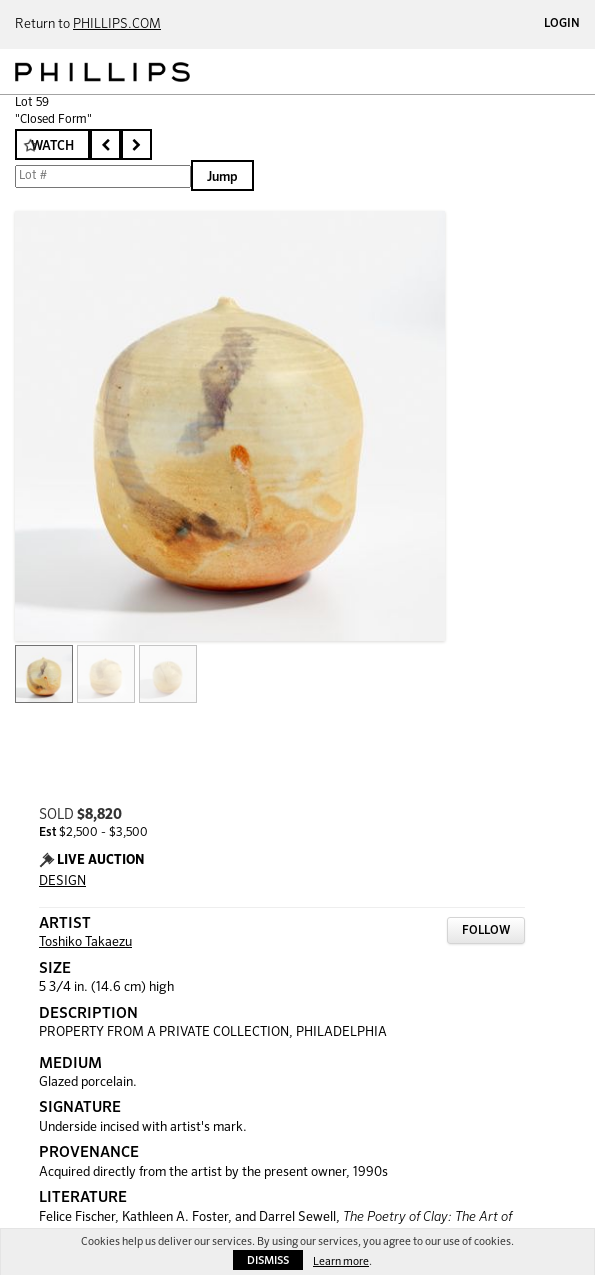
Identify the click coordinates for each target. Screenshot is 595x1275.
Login (562, 24)
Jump (222, 177)
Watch (52, 146)
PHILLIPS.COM (117, 24)
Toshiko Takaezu (85, 942)
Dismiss (268, 1260)
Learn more (341, 1261)
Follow (486, 931)
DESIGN (62, 881)
